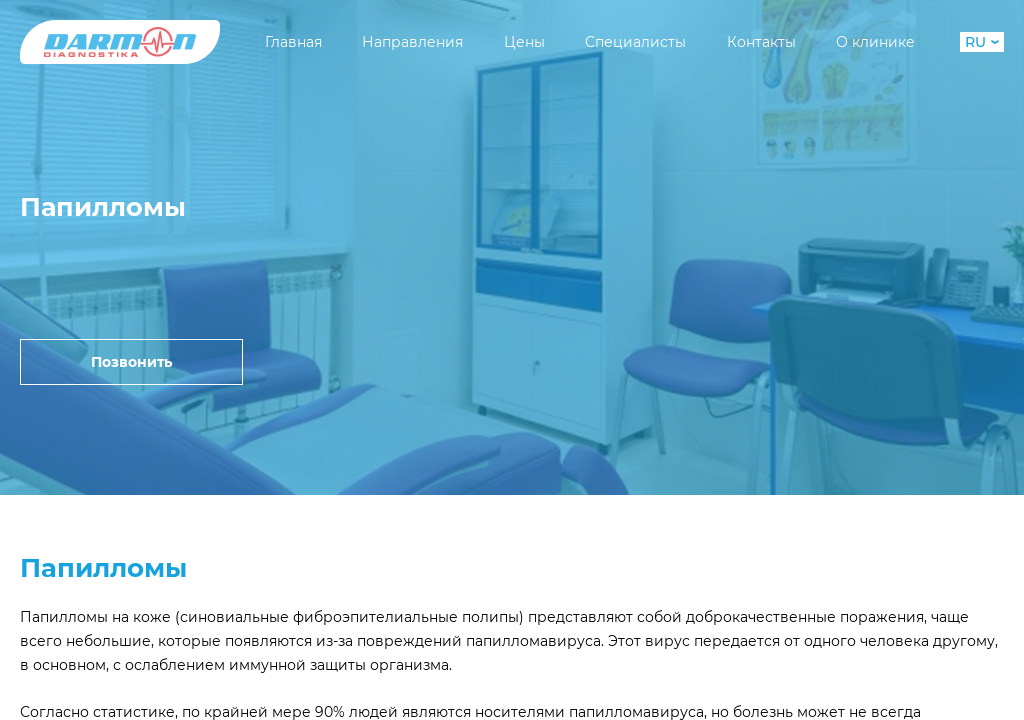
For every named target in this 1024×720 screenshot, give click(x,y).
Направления (412, 42)
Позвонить (131, 362)
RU (982, 42)
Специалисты (635, 42)
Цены (524, 42)
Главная (293, 42)
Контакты (761, 42)
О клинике (875, 42)
